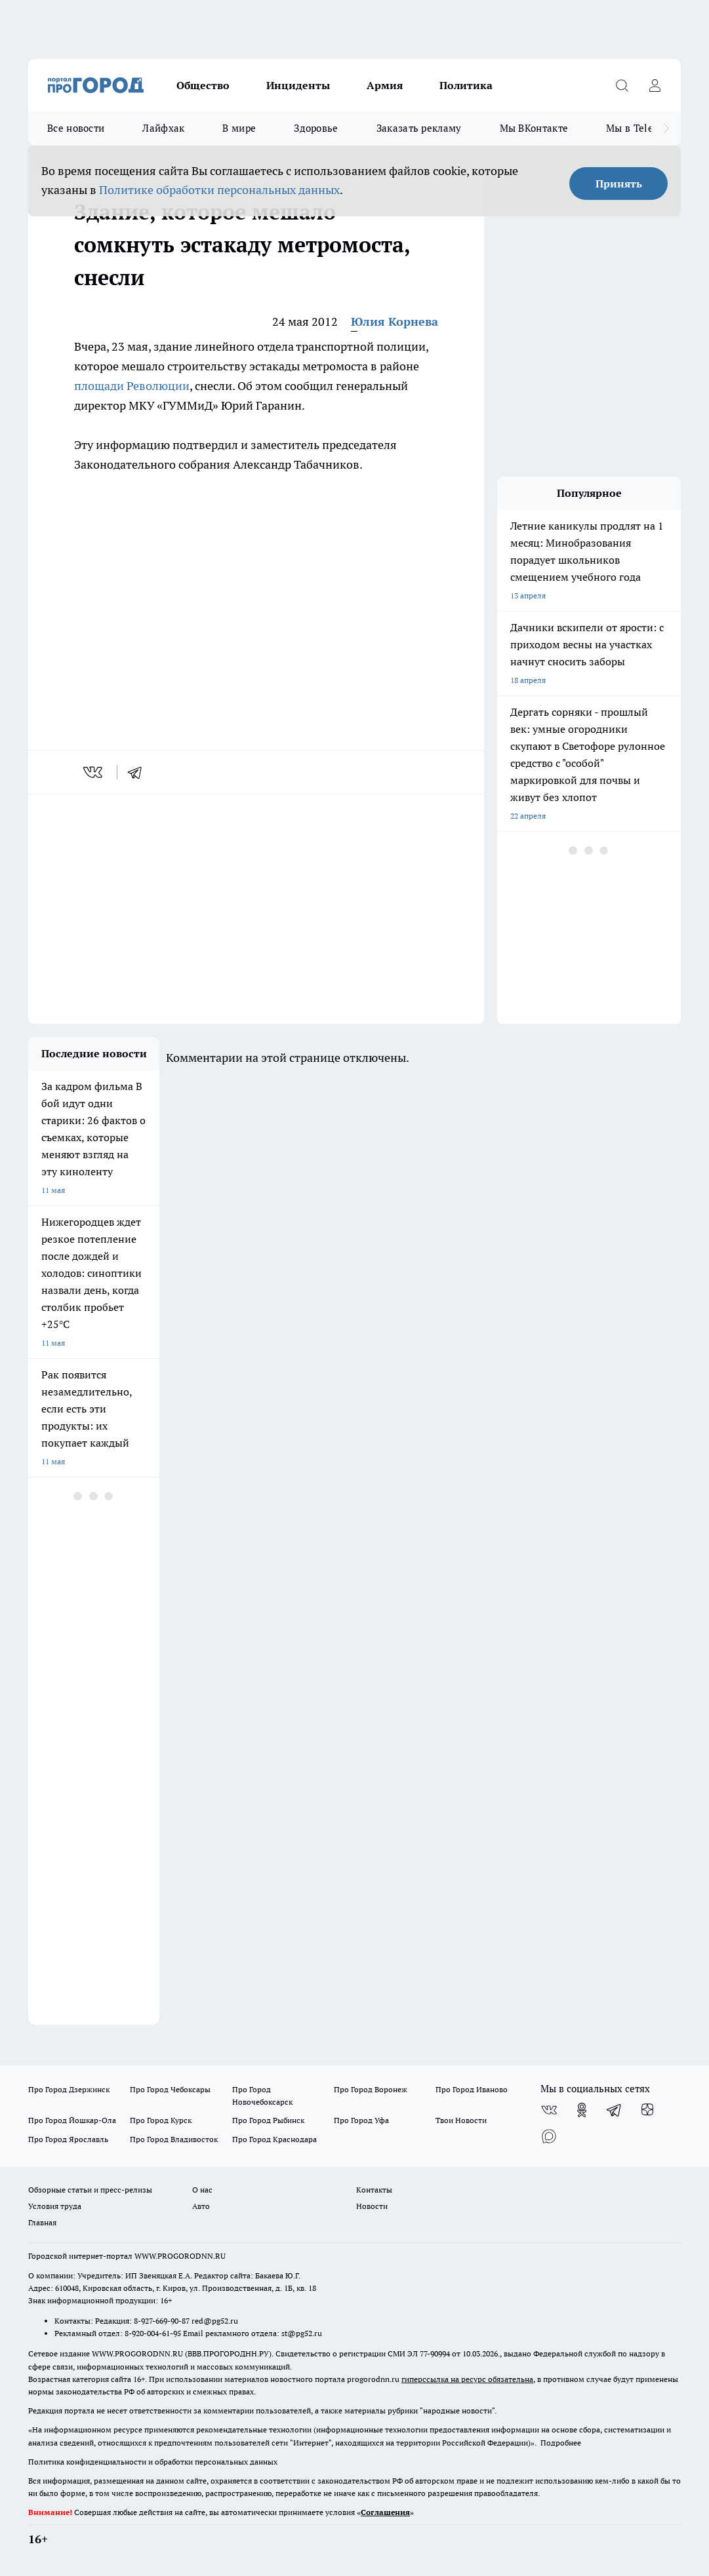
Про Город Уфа (361, 2120)
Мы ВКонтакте (534, 128)
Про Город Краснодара (274, 2139)
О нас (202, 2190)
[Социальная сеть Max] (549, 2136)
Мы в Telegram (641, 128)
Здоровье (316, 128)
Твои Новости (461, 2120)
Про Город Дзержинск (69, 2089)
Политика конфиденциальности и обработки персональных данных (152, 2462)
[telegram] (139, 772)
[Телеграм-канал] (614, 2110)
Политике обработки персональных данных (219, 189)
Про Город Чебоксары (170, 2089)
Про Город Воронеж (370, 2089)
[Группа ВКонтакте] (549, 2110)
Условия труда (54, 2206)
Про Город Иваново (472, 2089)
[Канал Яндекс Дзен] (647, 2110)
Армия (385, 85)
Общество (203, 85)
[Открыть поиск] (622, 85)
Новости (372, 2206)
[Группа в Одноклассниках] (581, 2110)
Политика (466, 85)
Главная (42, 2222)
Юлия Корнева (394, 321)
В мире (239, 128)
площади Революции (132, 385)
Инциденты (298, 85)
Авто (201, 2206)
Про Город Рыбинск (268, 2120)
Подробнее (560, 2443)
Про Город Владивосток (174, 2139)
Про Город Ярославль (68, 2139)
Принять (619, 183)
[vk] (94, 772)
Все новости (75, 128)
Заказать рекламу (419, 128)
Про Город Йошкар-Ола (72, 2120)
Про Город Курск (161, 2120)
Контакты (374, 2190)
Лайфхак (163, 128)
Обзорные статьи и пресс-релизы (90, 2190)
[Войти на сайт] (654, 85)
